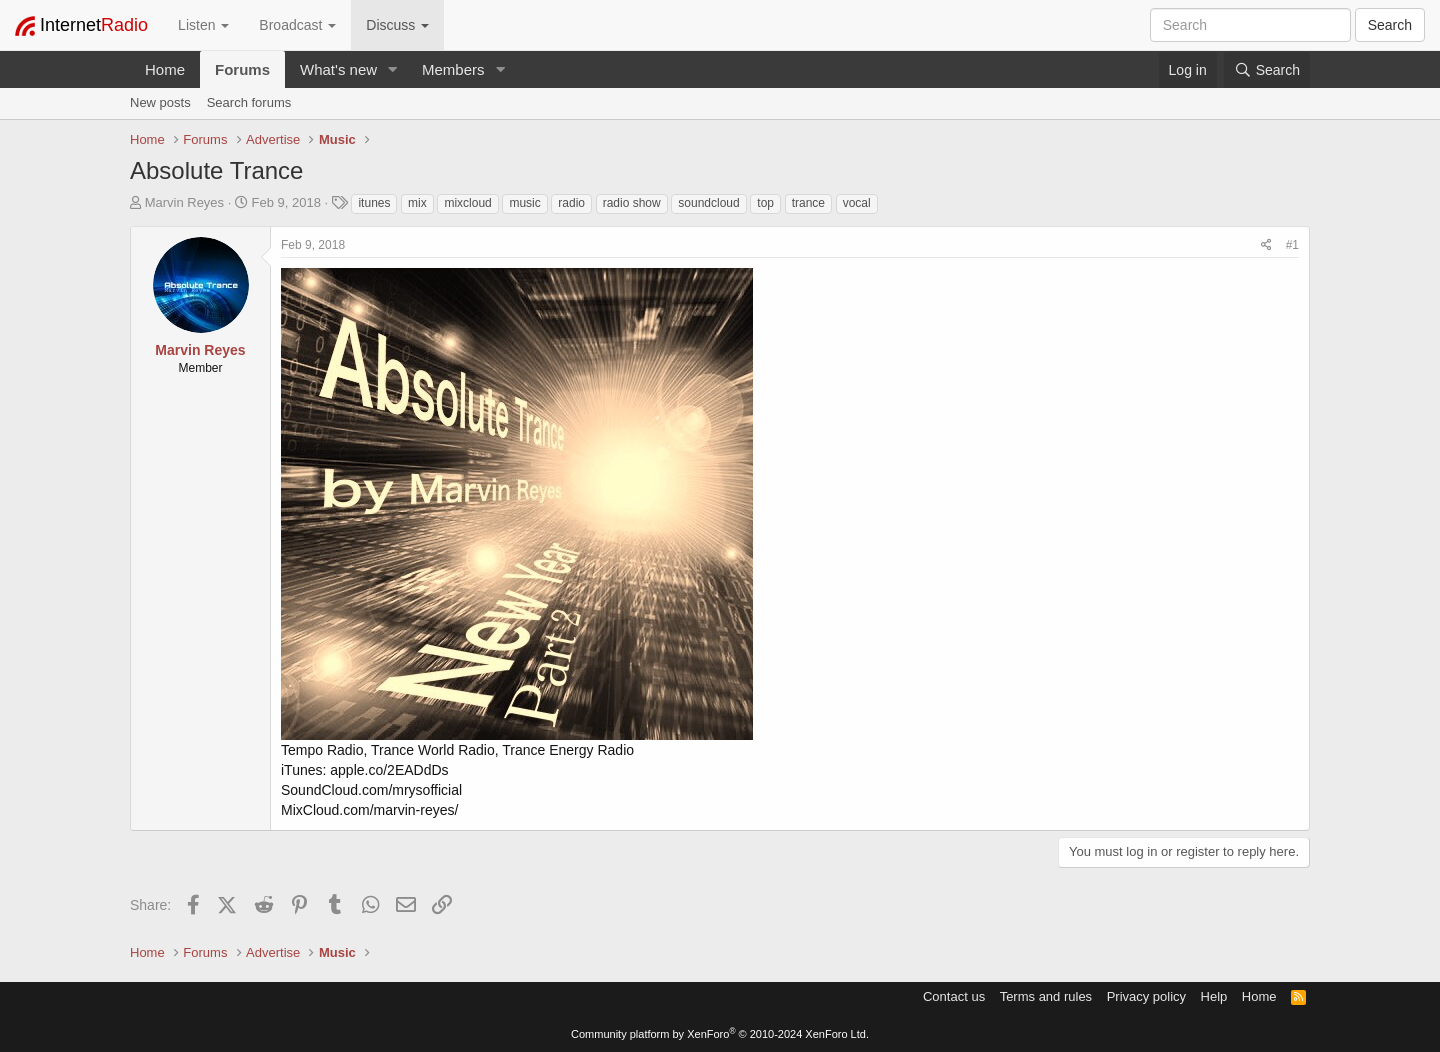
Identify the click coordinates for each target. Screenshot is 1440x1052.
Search (1390, 25)
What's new (338, 69)
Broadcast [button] (297, 25)
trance (808, 203)
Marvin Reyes (184, 202)
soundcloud (708, 203)
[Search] (1267, 70)
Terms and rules (1046, 996)
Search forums (249, 102)
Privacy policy (1146, 996)
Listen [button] (203, 25)
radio (571, 203)
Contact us (954, 996)
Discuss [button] (397, 25)
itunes (374, 203)
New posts (160, 102)
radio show (632, 203)
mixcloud (467, 203)
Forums (242, 69)
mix (417, 203)
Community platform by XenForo (720, 1034)
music (524, 203)
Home (165, 69)
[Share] (1266, 245)
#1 (1292, 245)
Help (1214, 996)
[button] (393, 69)
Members (453, 69)
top (765, 203)
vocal (857, 203)
